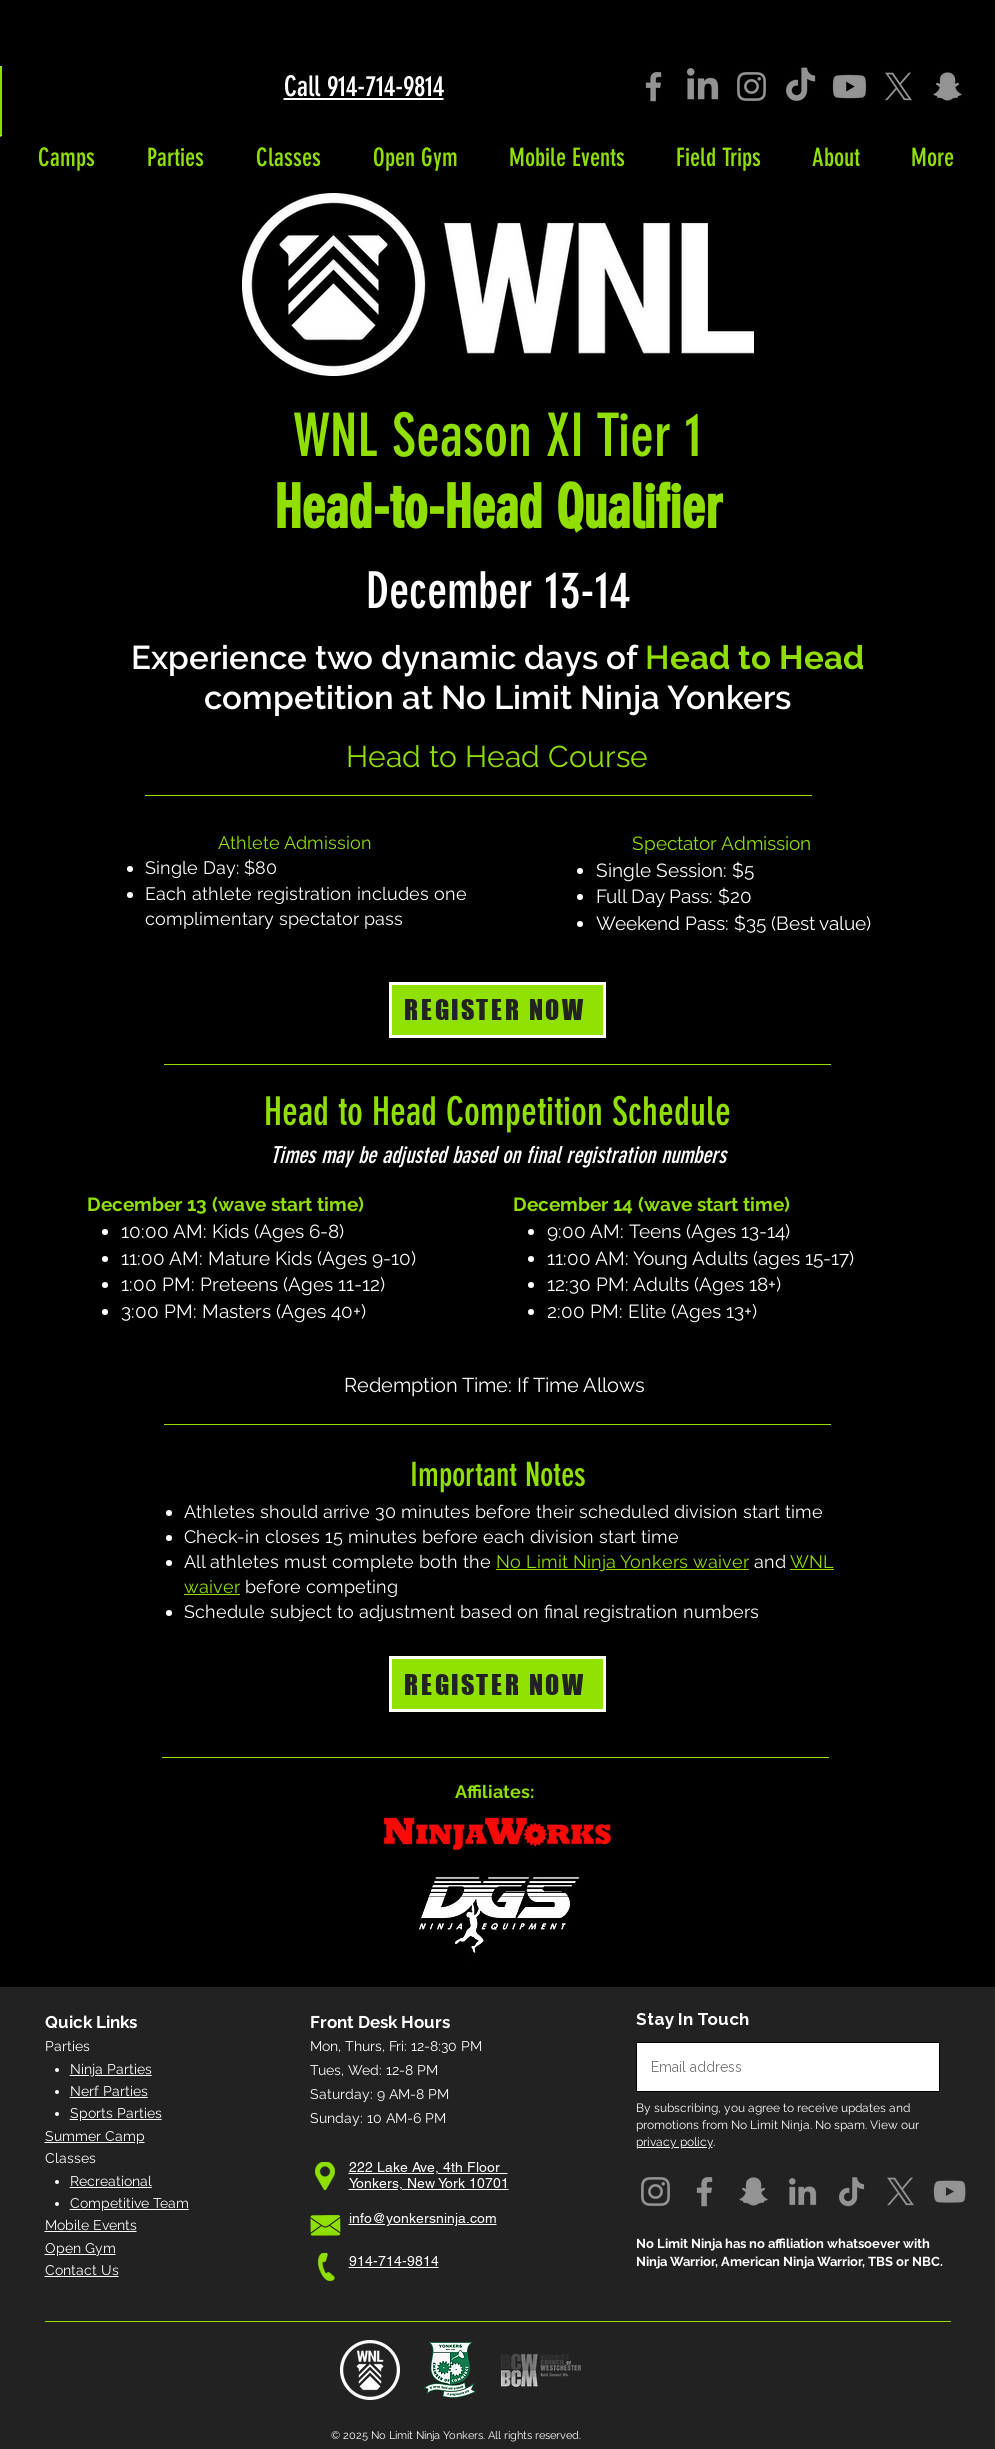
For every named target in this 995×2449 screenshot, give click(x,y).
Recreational (111, 2181)
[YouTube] (949, 2191)
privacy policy (674, 2142)
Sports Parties (116, 2113)
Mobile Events (91, 2225)
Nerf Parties (109, 2091)
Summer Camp (95, 2136)
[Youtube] (849, 86)
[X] (898, 86)
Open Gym (80, 2248)
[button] (67, 157)
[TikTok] (800, 86)
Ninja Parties (111, 2069)
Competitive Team (129, 2203)
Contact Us (82, 2270)
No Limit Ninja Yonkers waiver (622, 1561)
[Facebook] (653, 86)
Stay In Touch (692, 2019)
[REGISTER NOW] (497, 1010)
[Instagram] (751, 86)
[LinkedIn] (702, 86)
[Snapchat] (947, 86)
